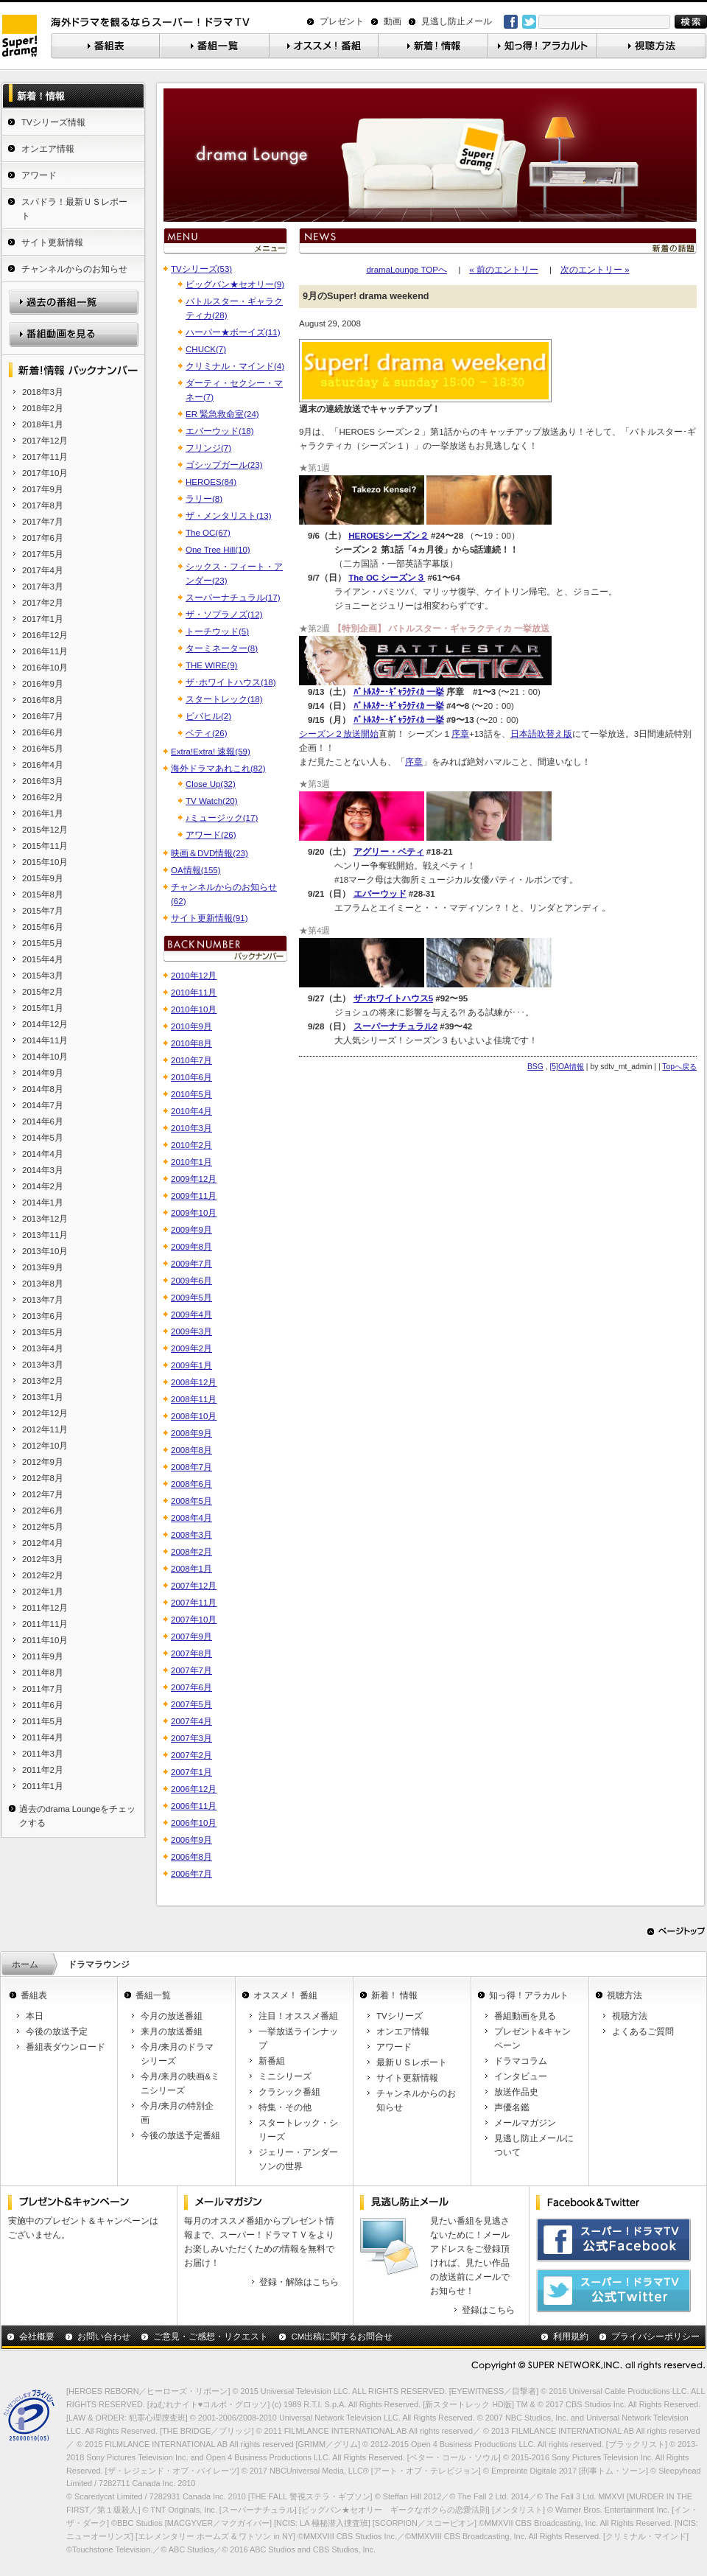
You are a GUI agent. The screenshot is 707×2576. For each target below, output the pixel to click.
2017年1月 (42, 619)
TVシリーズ (399, 2016)
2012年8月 (42, 1478)
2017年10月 (45, 473)
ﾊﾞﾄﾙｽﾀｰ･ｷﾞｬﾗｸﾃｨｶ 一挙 (399, 691)
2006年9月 (191, 1839)
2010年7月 (191, 1060)
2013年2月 (42, 1380)
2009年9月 (191, 1229)
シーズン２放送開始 (339, 733)
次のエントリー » (595, 269)
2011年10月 (45, 1640)
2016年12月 (45, 635)
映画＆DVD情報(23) (209, 853)
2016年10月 (45, 667)
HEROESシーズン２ (388, 535)
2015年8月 (42, 894)
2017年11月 (45, 456)
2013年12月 (45, 1218)
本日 (34, 2016)
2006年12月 (194, 1789)
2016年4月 (42, 764)
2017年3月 (42, 586)
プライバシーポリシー (655, 2336)
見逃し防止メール (456, 21)
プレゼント (342, 21)
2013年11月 (45, 1235)
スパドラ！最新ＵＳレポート (74, 208)
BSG (535, 1067)
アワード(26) (211, 834)
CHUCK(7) (206, 349)
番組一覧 (153, 1995)
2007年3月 (191, 1738)
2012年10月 (45, 1445)
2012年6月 (42, 1510)
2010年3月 (191, 1128)
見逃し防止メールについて (534, 2145)
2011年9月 (42, 1656)
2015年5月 (42, 943)
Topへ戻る (679, 1067)
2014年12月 (45, 1024)
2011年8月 (42, 1672)
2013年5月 (42, 1332)
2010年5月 (191, 1094)
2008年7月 (191, 1467)
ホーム (25, 1964)
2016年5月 (42, 748)
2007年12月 (194, 1585)
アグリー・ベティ (389, 851)
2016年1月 (42, 813)
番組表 (34, 1995)
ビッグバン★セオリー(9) (235, 284)
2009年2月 (191, 1348)
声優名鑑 (512, 2107)
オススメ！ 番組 (285, 1995)
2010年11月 (194, 992)
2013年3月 (42, 1364)
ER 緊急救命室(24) (222, 414)
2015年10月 (45, 862)
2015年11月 (45, 845)
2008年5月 (191, 1501)
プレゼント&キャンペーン (532, 2038)
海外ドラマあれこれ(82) (218, 768)
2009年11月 (194, 1195)
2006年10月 (194, 1823)
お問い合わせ (103, 2336)
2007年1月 (191, 1772)
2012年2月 (42, 1575)
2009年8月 (191, 1246)
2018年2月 (42, 408)
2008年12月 (194, 1382)
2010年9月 (191, 1026)
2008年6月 (191, 1484)
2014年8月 (42, 1089)
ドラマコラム (520, 2061)
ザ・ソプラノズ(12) (224, 614)
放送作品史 (516, 2091)
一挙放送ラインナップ (298, 2038)
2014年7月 (42, 1105)
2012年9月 (42, 1461)
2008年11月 (194, 1399)
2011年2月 (42, 1769)
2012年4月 (42, 1543)
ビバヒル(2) (208, 716)
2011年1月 (42, 1786)
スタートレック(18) (224, 699)
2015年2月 (42, 991)
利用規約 (570, 2336)
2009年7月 (191, 1263)
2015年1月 (42, 1008)
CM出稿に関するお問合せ (342, 2336)
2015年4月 (42, 959)
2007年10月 (194, 1619)
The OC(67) (208, 532)
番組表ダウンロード (65, 2047)
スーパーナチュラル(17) (233, 597)
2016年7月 (42, 716)
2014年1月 (42, 1202)
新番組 (271, 2061)
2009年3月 (191, 1331)
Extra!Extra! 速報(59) (210, 751)
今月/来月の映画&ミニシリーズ (180, 2083)
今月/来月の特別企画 (177, 2112)
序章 (460, 733)
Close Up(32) (211, 784)
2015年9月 (42, 878)
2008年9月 (191, 1433)
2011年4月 (42, 1737)
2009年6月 (191, 1280)
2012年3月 (42, 1559)
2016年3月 (42, 781)
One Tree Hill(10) (218, 549)
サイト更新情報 (52, 242)
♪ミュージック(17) (222, 817)
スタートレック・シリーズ (298, 2129)
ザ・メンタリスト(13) (228, 515)
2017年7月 (42, 521)
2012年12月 (45, 1413)
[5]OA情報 (566, 1067)
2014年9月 (42, 1072)
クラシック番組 (289, 2091)
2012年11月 (45, 1429)
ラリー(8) (204, 498)
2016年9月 (42, 683)
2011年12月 (45, 1607)
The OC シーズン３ (386, 577)
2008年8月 (191, 1450)
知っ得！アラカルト (529, 1995)
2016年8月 (42, 700)
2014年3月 (42, 1170)
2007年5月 (191, 1704)
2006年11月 (194, 1806)
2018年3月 (42, 392)
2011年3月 (42, 1753)
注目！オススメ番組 (298, 2016)
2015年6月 (42, 927)
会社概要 (36, 2336)
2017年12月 (45, 440)
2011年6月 (42, 1705)
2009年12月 (194, 1179)
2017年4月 (42, 570)
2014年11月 (45, 1040)
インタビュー (520, 2076)
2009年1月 (191, 1365)
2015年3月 (42, 975)
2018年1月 (42, 424)
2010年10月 (194, 1009)
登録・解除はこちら (299, 2282)
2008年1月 (191, 1568)
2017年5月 (42, 554)
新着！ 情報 (394, 1995)
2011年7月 (42, 1688)
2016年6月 (42, 732)
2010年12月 (194, 975)
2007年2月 (191, 1755)
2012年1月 (42, 1591)
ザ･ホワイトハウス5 (393, 998)
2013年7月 (42, 1299)
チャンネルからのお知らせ (74, 269)
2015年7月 (42, 910)
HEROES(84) (211, 481)
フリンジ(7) (208, 448)
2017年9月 (42, 489)
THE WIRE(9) (211, 665)
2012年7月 (42, 1494)
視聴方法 (624, 1995)
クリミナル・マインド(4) (235, 366)
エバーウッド (380, 893)
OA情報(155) (196, 870)
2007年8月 (191, 1653)
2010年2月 (191, 1145)
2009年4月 (191, 1314)
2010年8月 (191, 1043)
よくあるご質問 (643, 2031)
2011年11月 (45, 1624)
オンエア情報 (47, 148)
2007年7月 (191, 1670)
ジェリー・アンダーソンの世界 (298, 2159)
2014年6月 (42, 1121)
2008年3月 (191, 1534)
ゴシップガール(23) (224, 465)
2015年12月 (45, 829)
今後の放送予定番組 (180, 2135)
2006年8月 (191, 1856)
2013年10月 (45, 1251)
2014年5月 (42, 1137)
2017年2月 (42, 602)
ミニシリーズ (285, 2076)
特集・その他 (285, 2107)
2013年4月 (42, 1348)
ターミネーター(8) (222, 648)
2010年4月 (191, 1111)
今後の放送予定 (57, 2031)
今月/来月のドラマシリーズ (177, 2054)
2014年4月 (42, 1153)
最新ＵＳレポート (411, 2062)
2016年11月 (45, 651)
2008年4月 (191, 1517)
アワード (39, 175)
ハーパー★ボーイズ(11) (233, 332)
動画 (392, 21)
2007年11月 (194, 1602)
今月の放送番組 (172, 2016)
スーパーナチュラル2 (395, 1026)
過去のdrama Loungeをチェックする (77, 1816)
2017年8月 (42, 505)
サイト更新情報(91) (209, 918)
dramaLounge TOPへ (406, 269)
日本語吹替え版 (541, 733)
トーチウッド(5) (217, 631)
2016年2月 (42, 797)
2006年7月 (191, 1873)
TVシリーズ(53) (201, 269)
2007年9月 (191, 1636)
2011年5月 (42, 1721)
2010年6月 (191, 1077)
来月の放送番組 (172, 2031)
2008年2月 (191, 1551)
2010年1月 (191, 1162)
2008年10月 (194, 1416)
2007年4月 (191, 1721)
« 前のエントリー (503, 269)
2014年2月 (42, 1186)
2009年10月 (194, 1212)
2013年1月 (42, 1397)
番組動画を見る (525, 2016)
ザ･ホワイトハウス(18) (230, 682)
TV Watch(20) (212, 801)
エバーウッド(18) (219, 431)
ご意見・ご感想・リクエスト (210, 2336)
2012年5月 (42, 1526)
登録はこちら (488, 2310)
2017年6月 (42, 537)
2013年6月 (42, 1316)
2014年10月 (45, 1056)
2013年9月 (42, 1267)
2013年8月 (42, 1283)
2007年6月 (191, 1687)
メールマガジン (525, 2122)
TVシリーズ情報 (53, 122)
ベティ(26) (206, 733)
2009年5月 (191, 1297)
